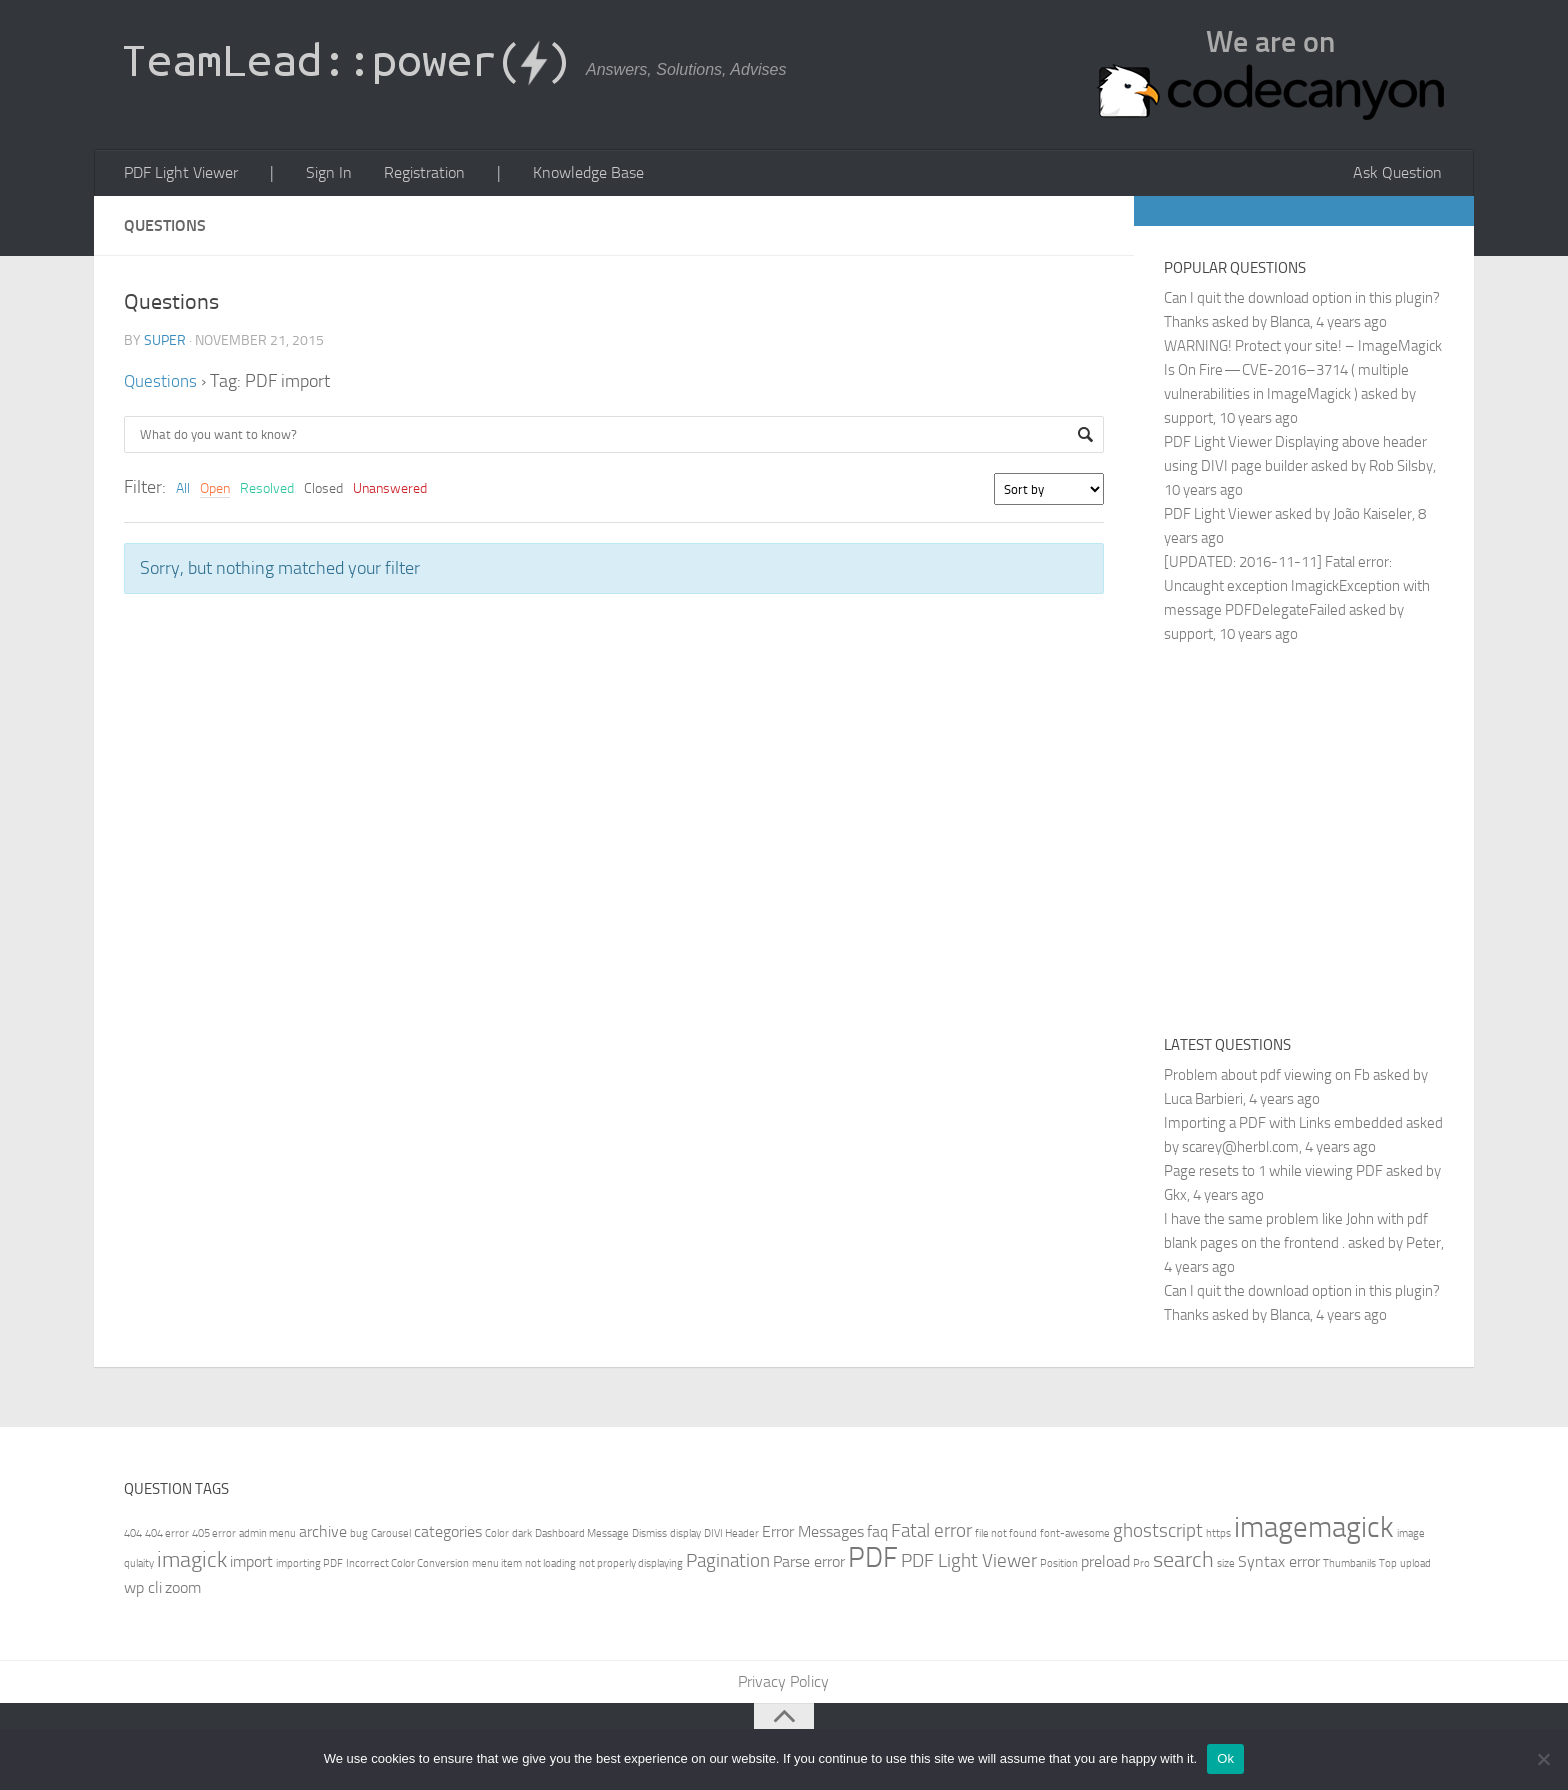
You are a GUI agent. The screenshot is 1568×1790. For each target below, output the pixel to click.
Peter (1423, 1246)
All (183, 491)
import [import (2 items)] (251, 1564)
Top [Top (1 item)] (1388, 1566)
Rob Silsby (1401, 469)
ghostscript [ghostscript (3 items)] (1158, 1533)
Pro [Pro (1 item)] (1141, 1566)
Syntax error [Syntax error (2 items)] (1279, 1564)
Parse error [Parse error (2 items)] (809, 1564)
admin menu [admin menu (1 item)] (267, 1536)
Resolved (267, 491)
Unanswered (390, 491)
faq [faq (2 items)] (877, 1534)
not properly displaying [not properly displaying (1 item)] (631, 1566)
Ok (1225, 1758)
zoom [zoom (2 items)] (183, 1590)
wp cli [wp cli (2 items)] (143, 1590)
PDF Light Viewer (180, 174)
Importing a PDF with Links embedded (1283, 1126)
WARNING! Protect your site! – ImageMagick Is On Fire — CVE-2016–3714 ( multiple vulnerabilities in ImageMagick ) (1303, 373)
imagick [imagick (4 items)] (192, 1562)
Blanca (1290, 325)
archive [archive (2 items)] (323, 1534)
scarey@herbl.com (1240, 1150)
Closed (323, 491)
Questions (161, 384)
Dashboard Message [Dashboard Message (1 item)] (582, 1536)
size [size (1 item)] (1226, 1566)
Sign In (320, 174)
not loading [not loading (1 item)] (550, 1566)
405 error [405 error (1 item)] (214, 1536)
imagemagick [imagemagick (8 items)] (1314, 1530)
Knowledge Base (567, 174)
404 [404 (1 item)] (133, 1536)
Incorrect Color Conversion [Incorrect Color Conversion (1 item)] (407, 1566)
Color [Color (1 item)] (497, 1536)
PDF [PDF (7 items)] (873, 1560)
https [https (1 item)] (1218, 1536)
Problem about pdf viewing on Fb (1267, 1078)
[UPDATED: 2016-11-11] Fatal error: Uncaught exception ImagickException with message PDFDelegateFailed (1297, 589)
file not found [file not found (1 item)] (1006, 1536)
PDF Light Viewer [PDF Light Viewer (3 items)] (969, 1563)
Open (215, 491)
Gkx (1175, 1198)
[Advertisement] (1332, 839)
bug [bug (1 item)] (359, 1536)
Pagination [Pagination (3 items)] (728, 1563)
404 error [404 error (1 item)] (167, 1536)
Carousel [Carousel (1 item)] (391, 1536)
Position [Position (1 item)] (1059, 1566)
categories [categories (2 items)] (448, 1534)
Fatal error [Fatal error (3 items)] (931, 1533)
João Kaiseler (1372, 517)
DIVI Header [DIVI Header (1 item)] (731, 1536)
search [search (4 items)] (1183, 1562)
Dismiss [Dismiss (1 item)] (649, 1536)
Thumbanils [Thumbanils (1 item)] (1349, 1566)
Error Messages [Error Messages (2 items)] (813, 1534)
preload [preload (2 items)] (1105, 1564)
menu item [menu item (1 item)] (497, 1566)
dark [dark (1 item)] (522, 1536)
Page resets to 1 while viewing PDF (1273, 1174)
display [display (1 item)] (685, 1536)
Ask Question (1400, 174)
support (1188, 421)
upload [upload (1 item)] (1415, 1566)
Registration (411, 174)
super (165, 343)
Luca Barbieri (1203, 1102)
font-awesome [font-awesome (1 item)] (1075, 1536)
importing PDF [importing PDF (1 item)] (309, 1566)
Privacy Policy (784, 1685)
